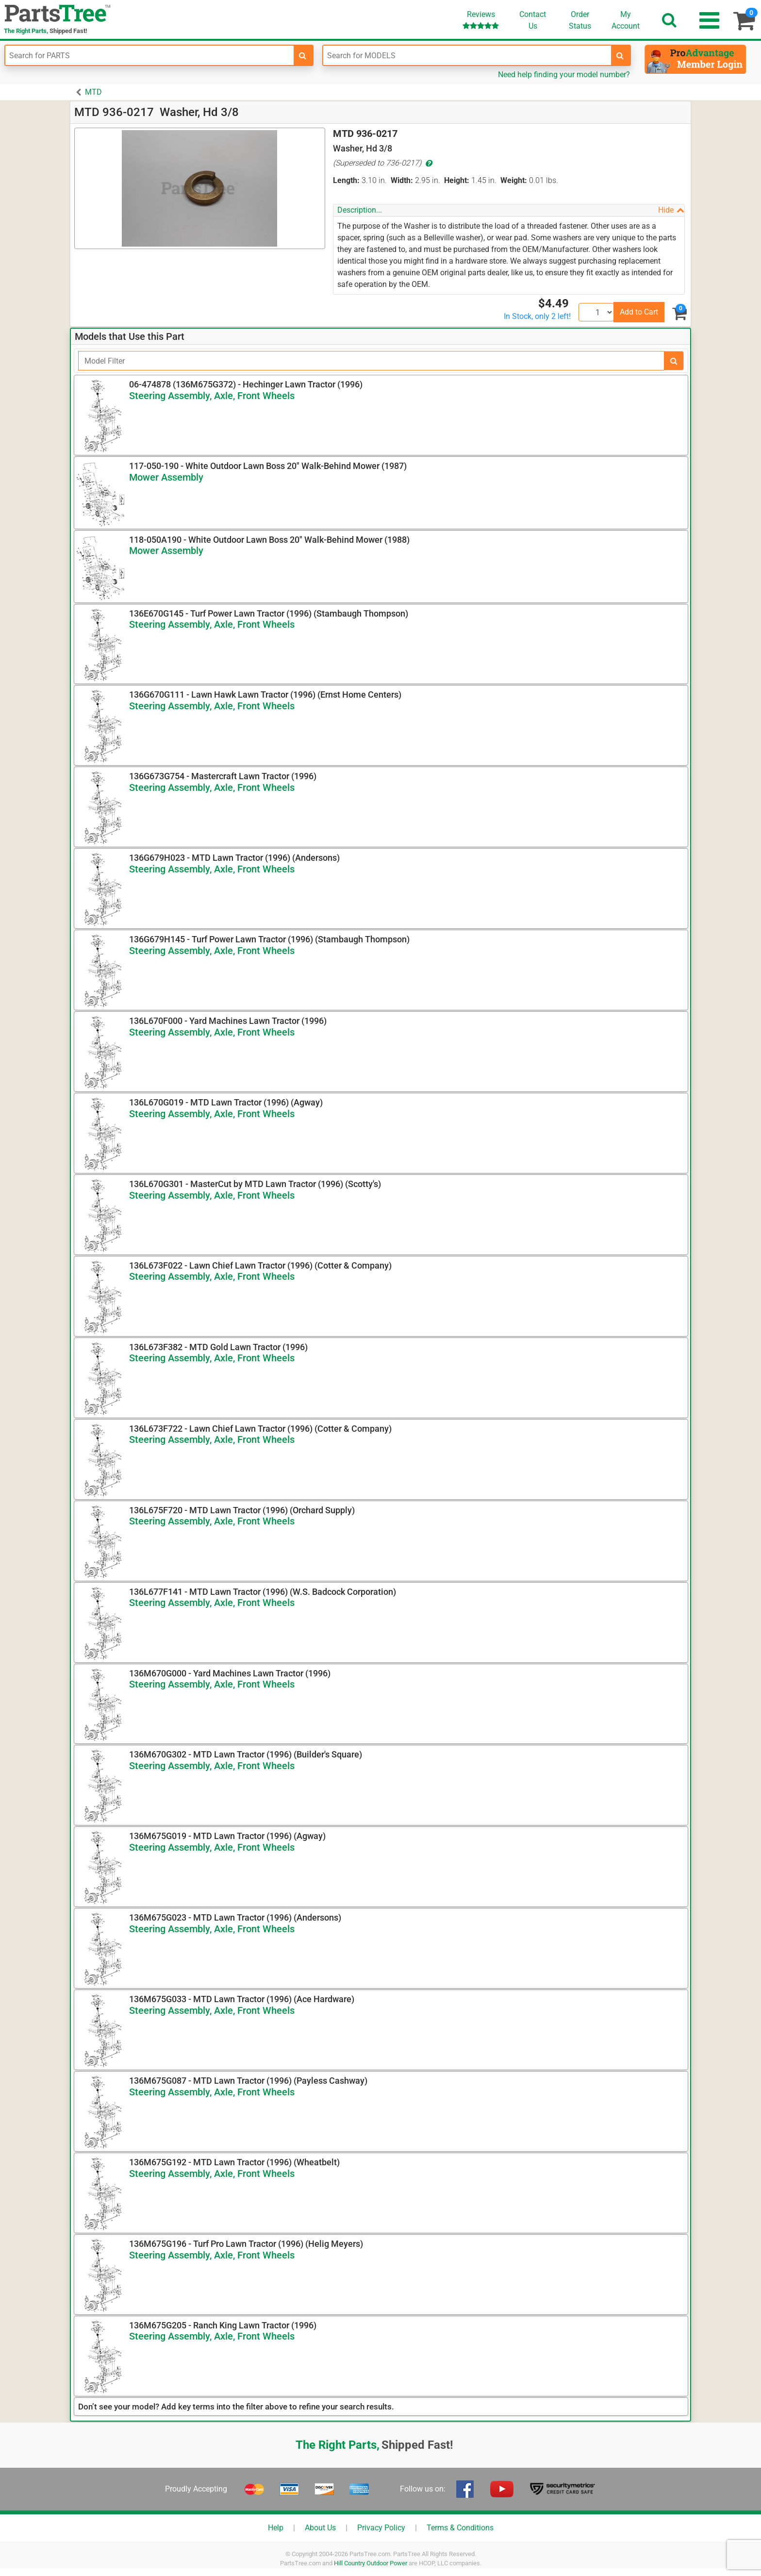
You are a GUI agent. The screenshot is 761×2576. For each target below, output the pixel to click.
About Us (320, 2527)
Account (626, 20)
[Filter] (371, 360)
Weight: (513, 180)
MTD (93, 92)
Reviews (481, 20)
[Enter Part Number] (149, 55)
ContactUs (532, 20)
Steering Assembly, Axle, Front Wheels (212, 395)
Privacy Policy (381, 2527)
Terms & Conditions (460, 2527)
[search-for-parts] (303, 55)
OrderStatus (580, 20)
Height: (456, 180)
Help (275, 2527)
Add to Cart (639, 312)
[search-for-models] (620, 55)
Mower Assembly (166, 477)
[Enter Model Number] (467, 55)
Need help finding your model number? (564, 74)
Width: (402, 180)
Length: (346, 180)
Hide (671, 210)
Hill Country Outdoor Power (370, 2563)
